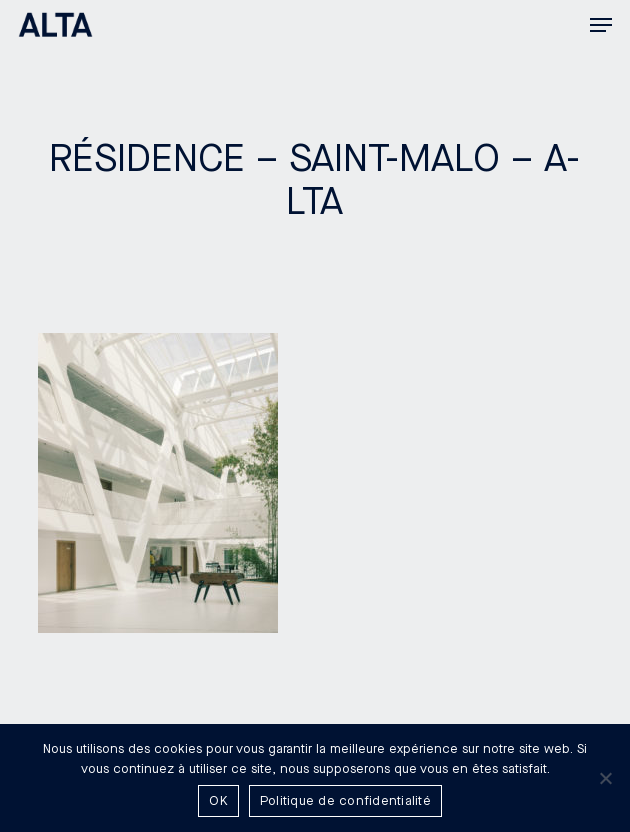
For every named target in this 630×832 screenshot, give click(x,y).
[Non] (605, 778)
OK (218, 801)
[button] (601, 25)
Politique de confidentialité (345, 801)
